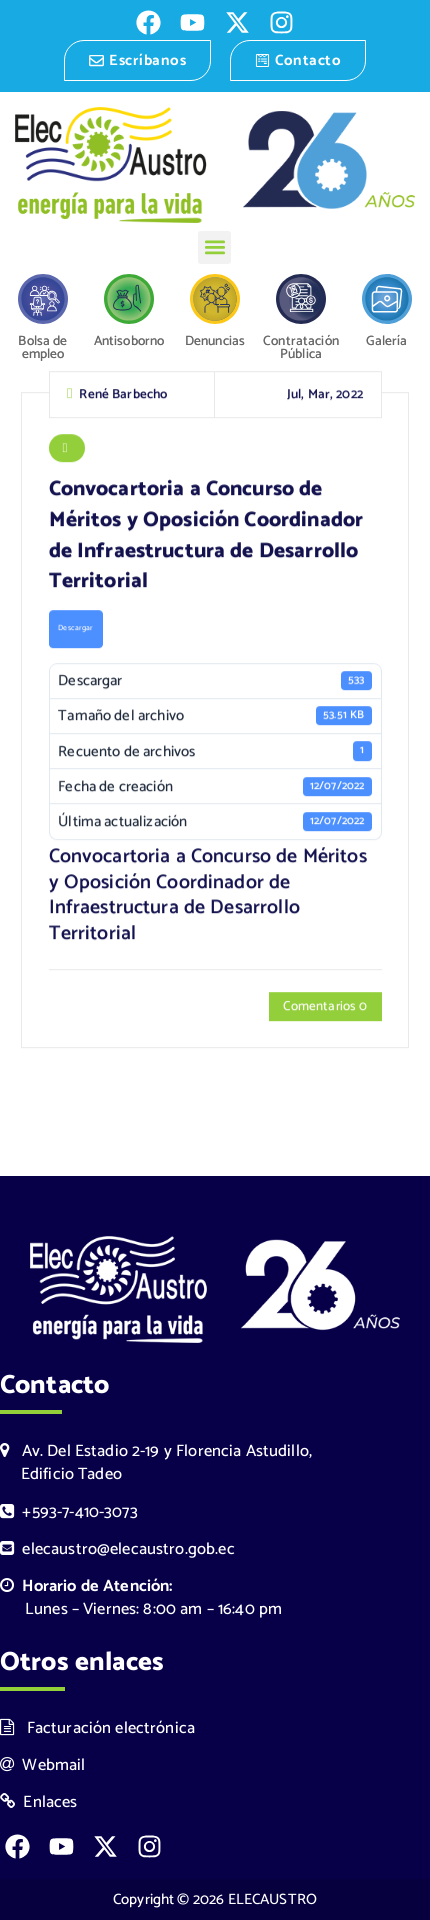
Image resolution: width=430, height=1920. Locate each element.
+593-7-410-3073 (69, 1512)
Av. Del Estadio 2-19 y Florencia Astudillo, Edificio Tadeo (156, 1463)
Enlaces (39, 1802)
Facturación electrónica (97, 1728)
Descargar (75, 631)
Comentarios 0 (325, 1009)
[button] (214, 247)
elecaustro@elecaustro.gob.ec (117, 1549)
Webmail (43, 1765)
